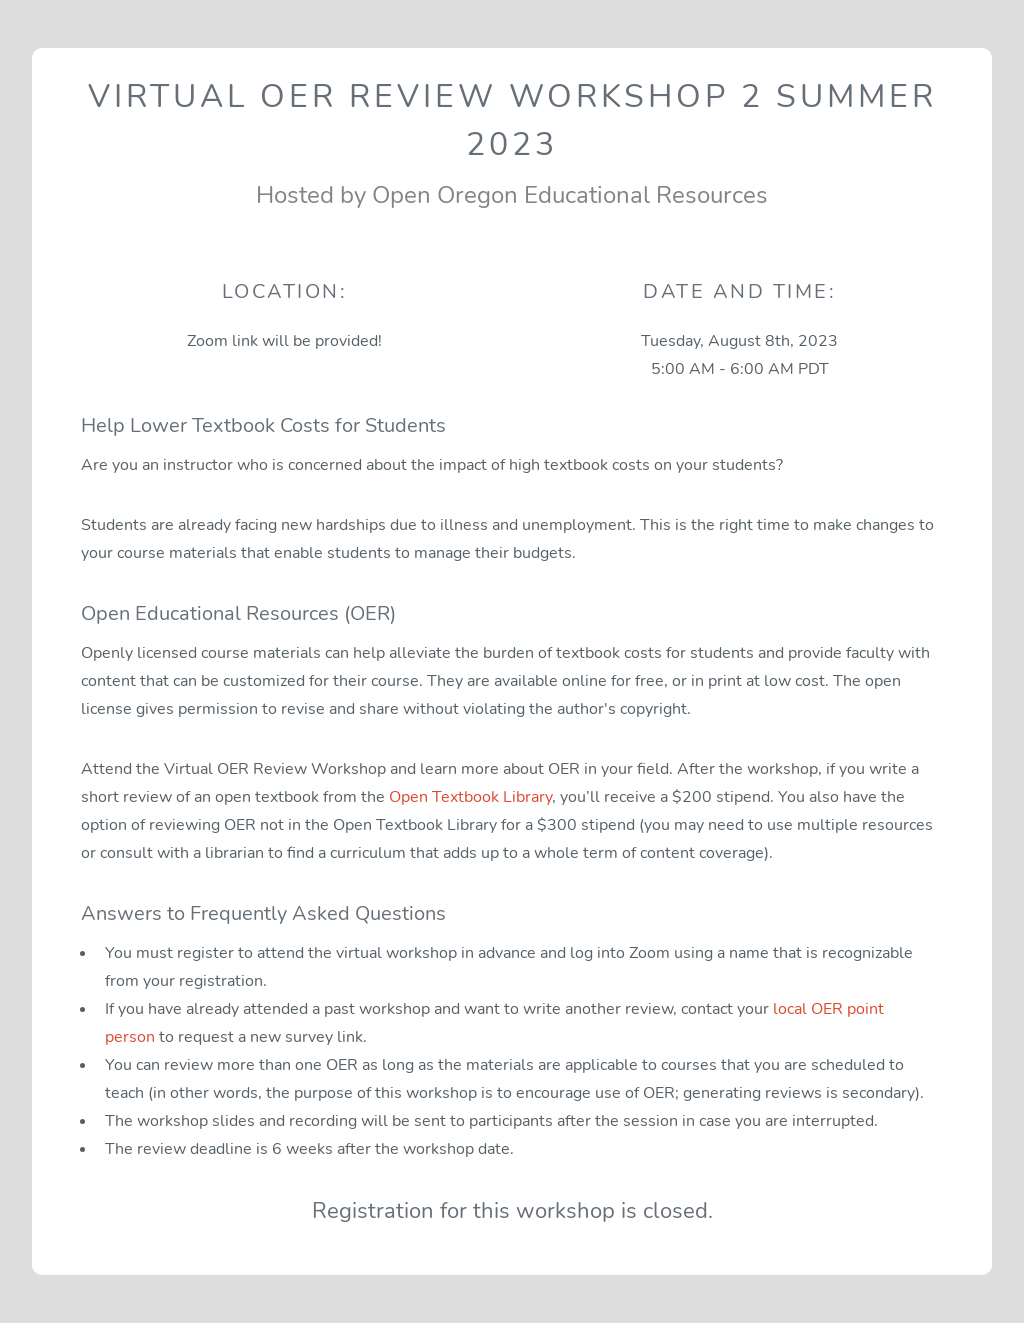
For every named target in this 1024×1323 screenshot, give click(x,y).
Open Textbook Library (470, 797)
